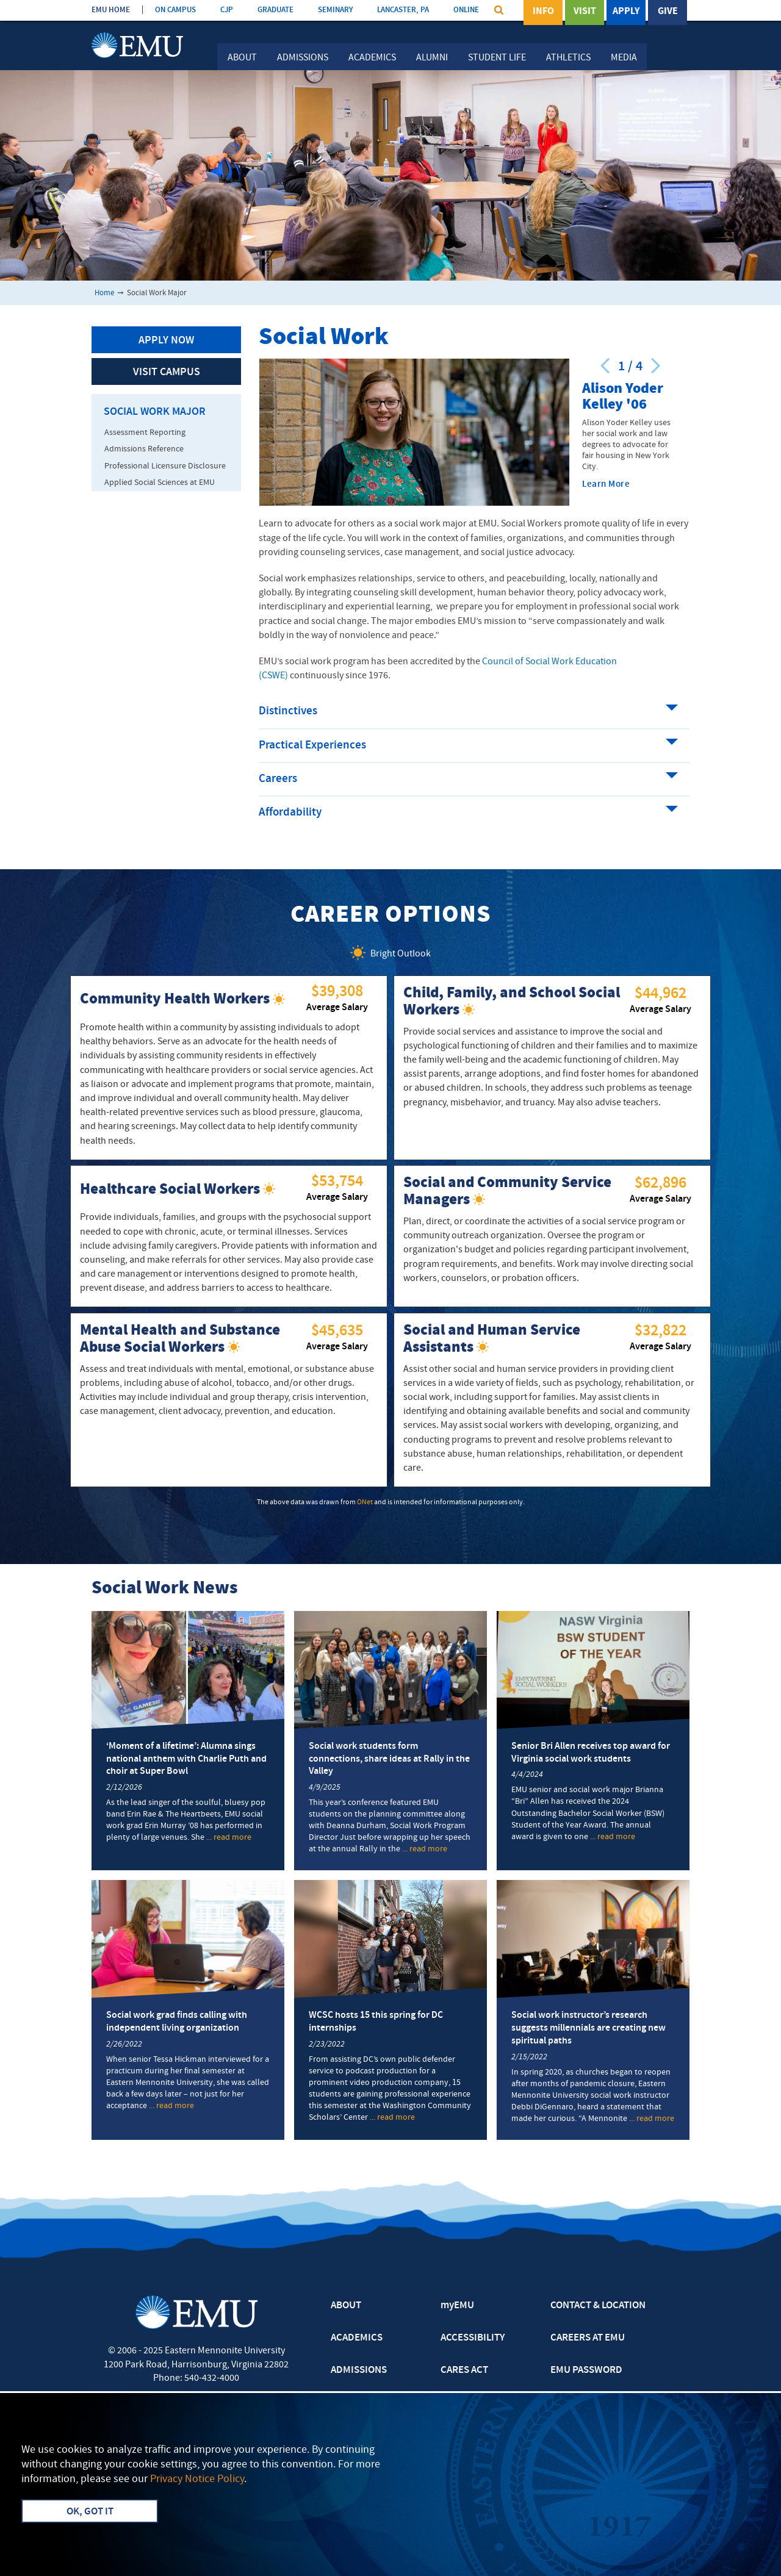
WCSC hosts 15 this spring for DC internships (376, 2022)
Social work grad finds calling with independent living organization (176, 2022)
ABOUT (346, 2305)
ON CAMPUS (175, 10)
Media (624, 58)
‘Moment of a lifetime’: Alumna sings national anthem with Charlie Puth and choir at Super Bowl (186, 1759)
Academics (372, 58)
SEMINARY (335, 10)
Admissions (302, 58)
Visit (585, 11)
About (242, 58)
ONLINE (466, 10)
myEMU (457, 2305)
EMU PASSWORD (586, 2370)
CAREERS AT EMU (587, 2338)
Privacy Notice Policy (197, 2479)
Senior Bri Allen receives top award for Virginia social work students (590, 1753)
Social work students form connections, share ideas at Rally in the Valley (389, 1759)
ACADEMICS (357, 2338)
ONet (365, 1502)
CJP (226, 10)
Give (668, 11)
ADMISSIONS (359, 2370)
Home (104, 293)
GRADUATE (275, 10)
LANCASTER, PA (403, 10)
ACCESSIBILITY (473, 2338)
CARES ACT (464, 2370)
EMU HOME (111, 10)
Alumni (432, 58)
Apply (626, 11)
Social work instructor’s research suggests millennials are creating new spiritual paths (588, 2028)
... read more (228, 1838)
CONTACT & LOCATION (598, 2305)
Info (543, 11)
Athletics (568, 58)
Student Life (497, 58)
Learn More (606, 484)
